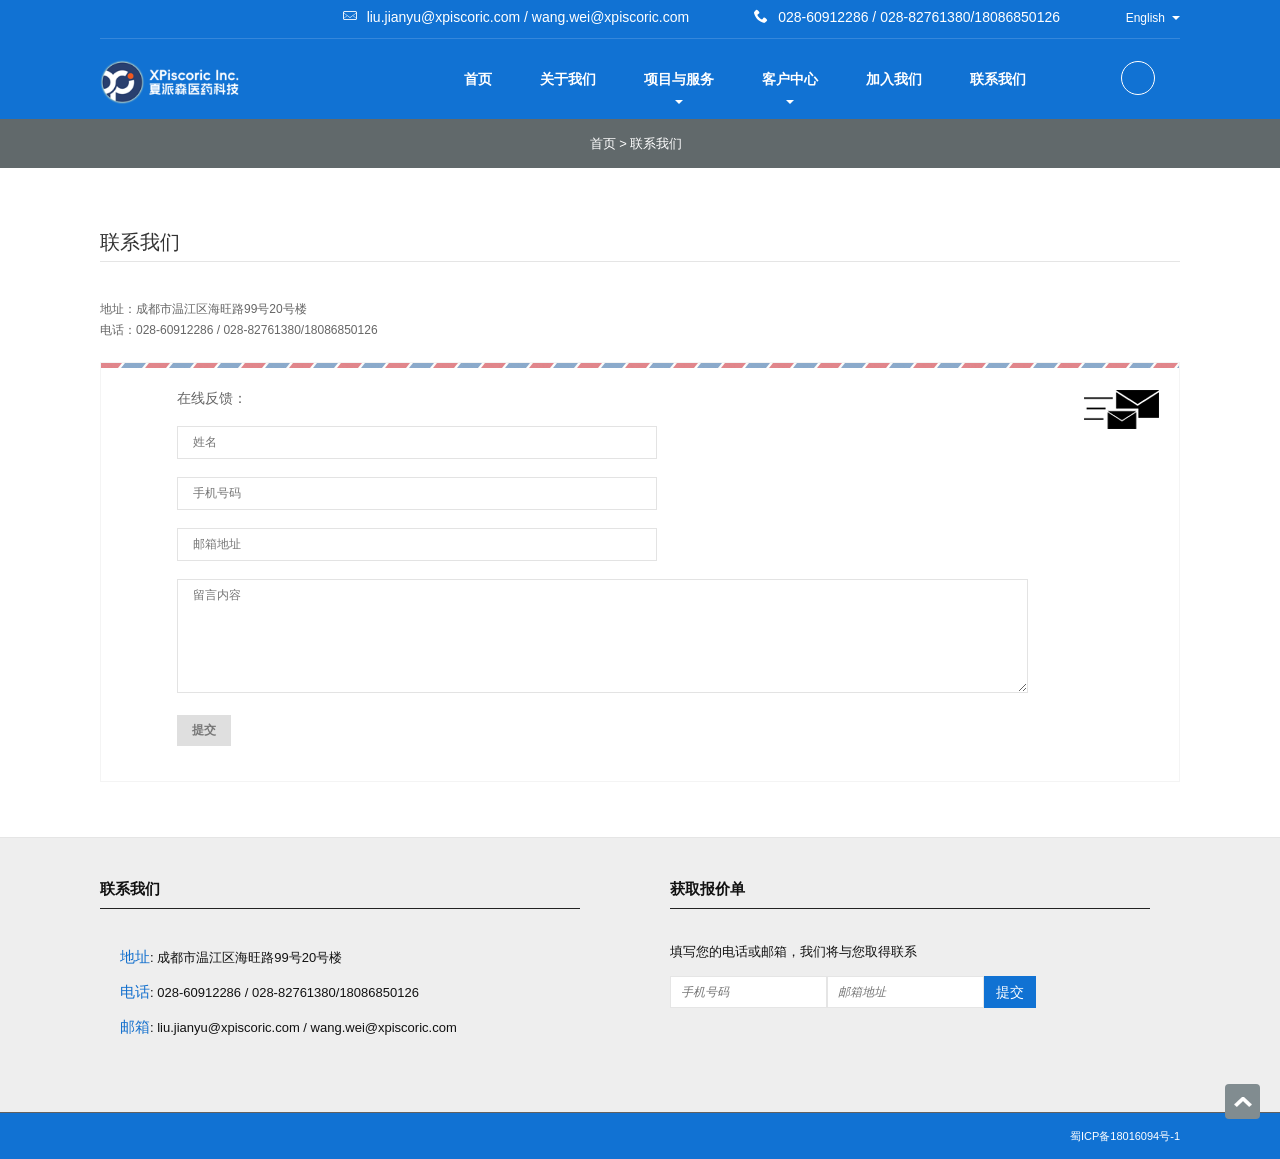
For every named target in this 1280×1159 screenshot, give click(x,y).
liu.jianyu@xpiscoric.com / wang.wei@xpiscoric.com (528, 17)
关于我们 (568, 79)
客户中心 (790, 87)
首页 (478, 79)
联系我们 (998, 79)
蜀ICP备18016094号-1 (1125, 1136)
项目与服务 (679, 87)
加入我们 (894, 79)
